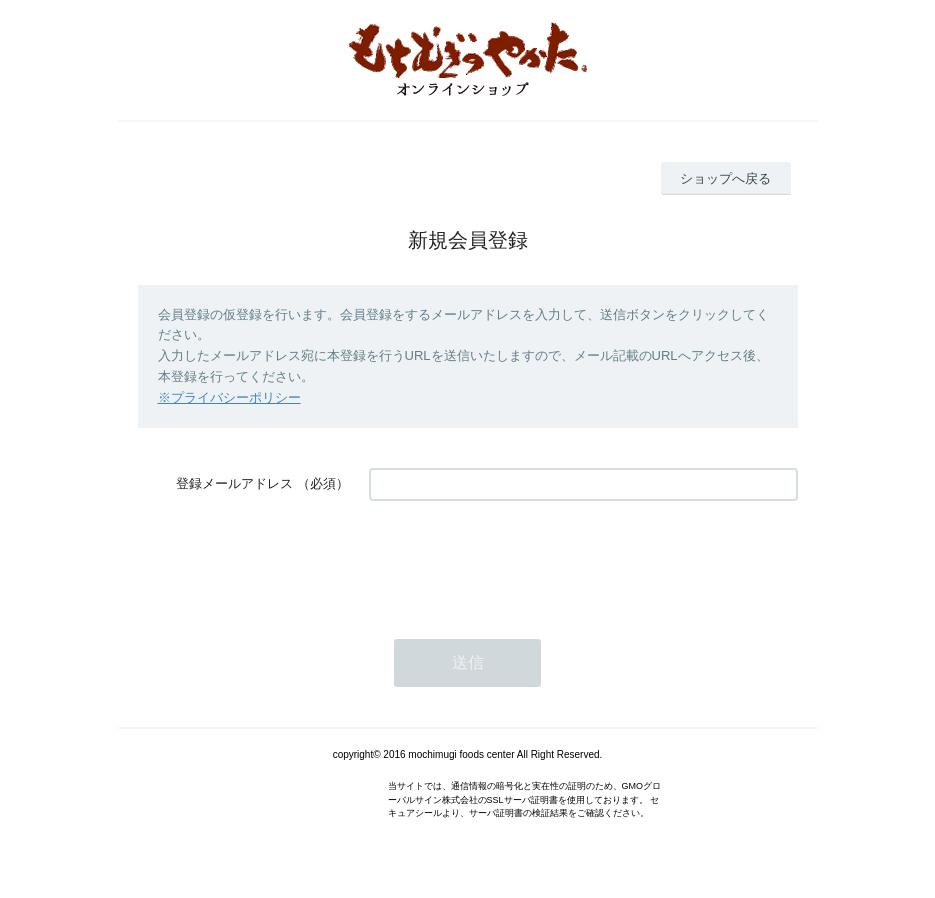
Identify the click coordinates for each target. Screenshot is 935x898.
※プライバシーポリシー (229, 397)
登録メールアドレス (234, 483)
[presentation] (521, 560)
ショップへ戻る (725, 178)
